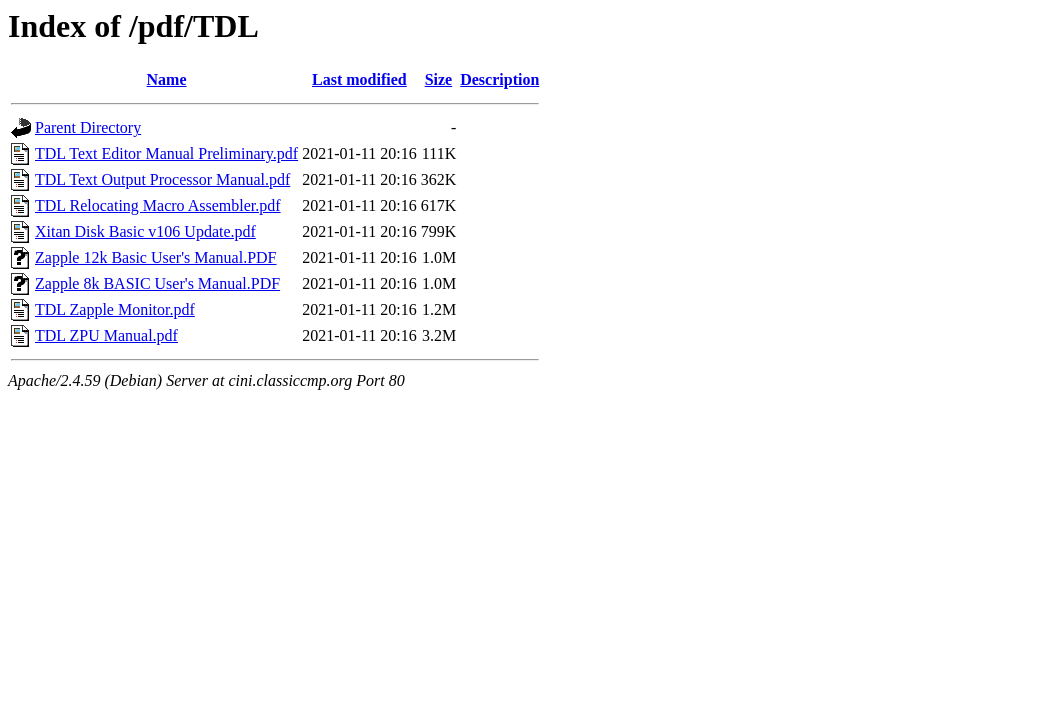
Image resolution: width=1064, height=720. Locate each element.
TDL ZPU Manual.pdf (106, 335)
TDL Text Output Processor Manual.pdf (162, 179)
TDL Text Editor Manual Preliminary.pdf (166, 153)
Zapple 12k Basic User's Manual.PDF (156, 257)
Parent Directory (88, 127)
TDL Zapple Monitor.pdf (115, 309)
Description (499, 79)
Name (167, 79)
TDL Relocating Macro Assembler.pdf (158, 205)
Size (439, 79)
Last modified (359, 79)
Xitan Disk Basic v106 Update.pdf (145, 231)
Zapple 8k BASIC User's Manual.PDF (157, 283)
